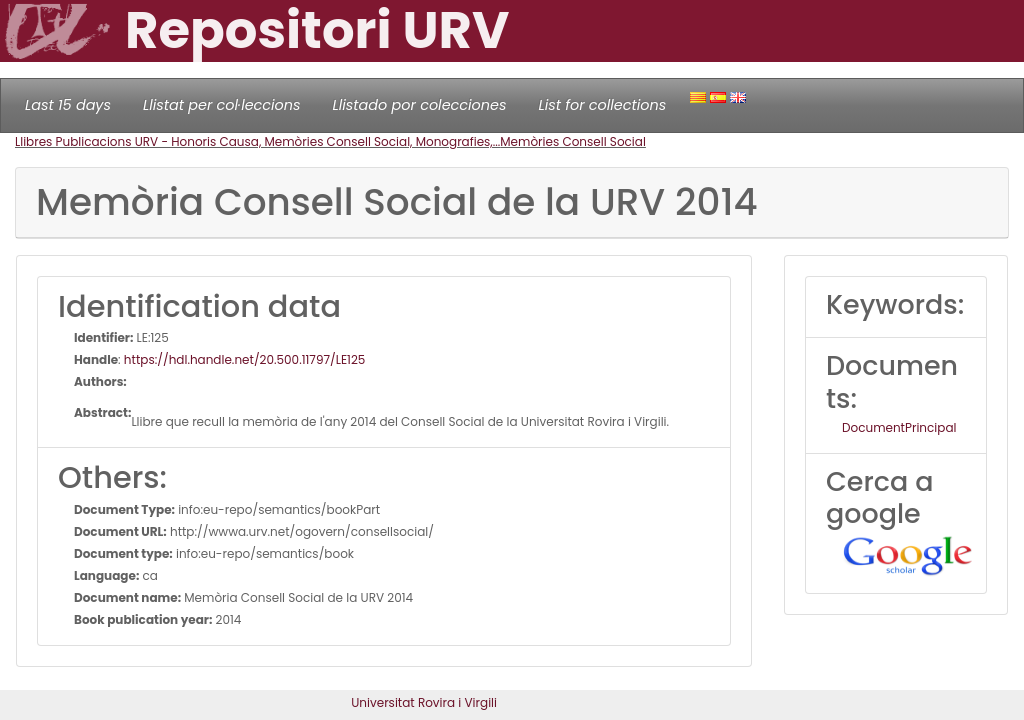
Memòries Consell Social (573, 141)
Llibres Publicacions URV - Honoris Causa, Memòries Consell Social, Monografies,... (257, 141)
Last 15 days (68, 105)
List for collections (602, 105)
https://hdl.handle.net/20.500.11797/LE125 (245, 359)
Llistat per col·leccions (222, 105)
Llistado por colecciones (420, 105)
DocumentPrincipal (899, 427)
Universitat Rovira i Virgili (424, 702)
